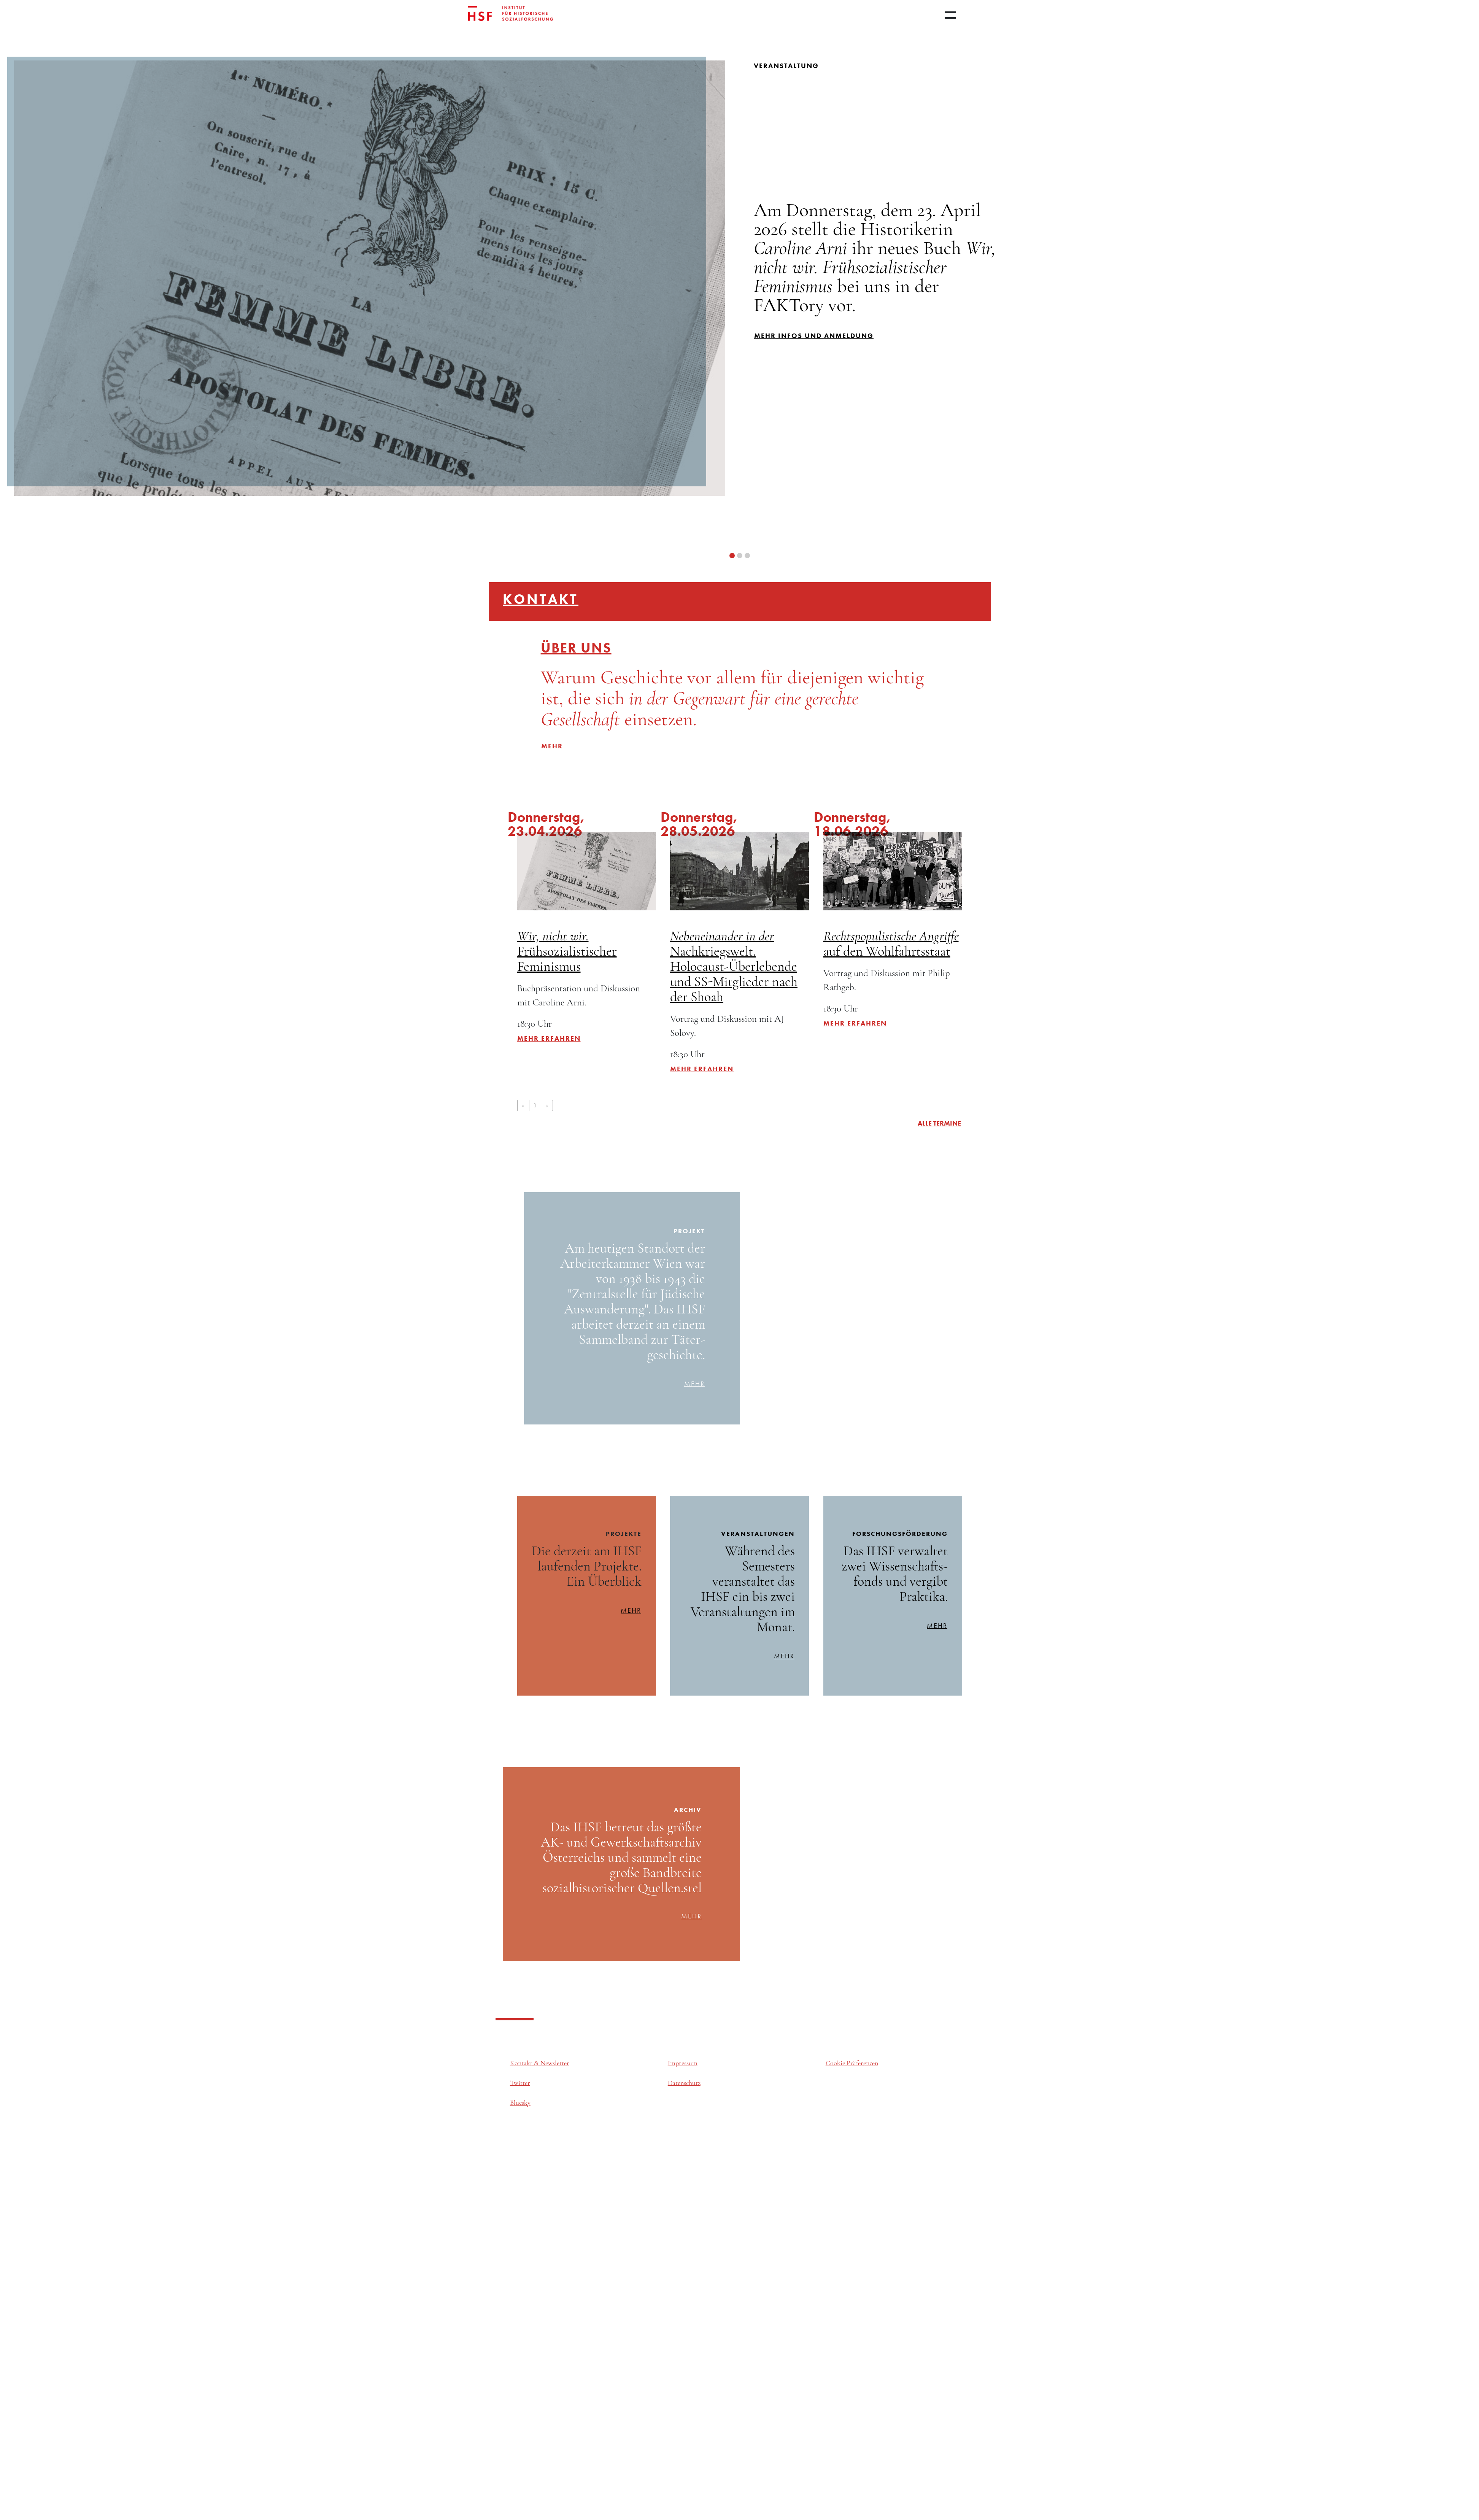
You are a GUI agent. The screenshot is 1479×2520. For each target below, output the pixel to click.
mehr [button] (552, 746)
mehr (694, 1383)
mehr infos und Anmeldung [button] (814, 335)
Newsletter (554, 2063)
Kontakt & (525, 2063)
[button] (732, 555)
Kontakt (540, 599)
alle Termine (939, 1123)
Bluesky (520, 2103)
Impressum (682, 2063)
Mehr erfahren (549, 1038)
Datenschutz (684, 2083)
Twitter (520, 2083)
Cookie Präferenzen (852, 2063)
